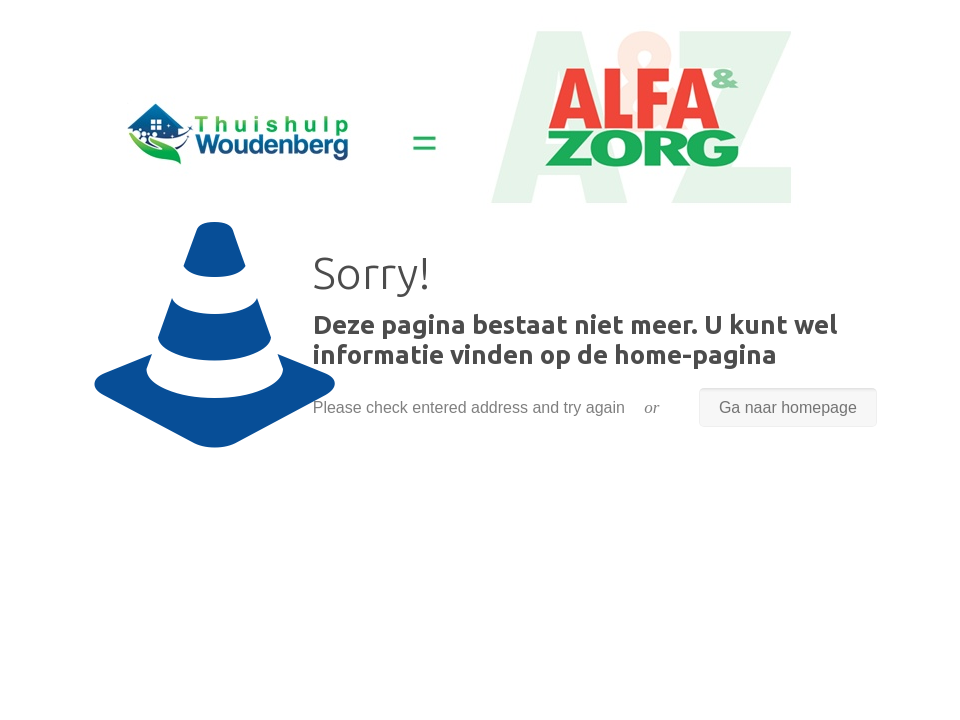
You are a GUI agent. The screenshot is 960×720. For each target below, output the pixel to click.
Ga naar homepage (788, 407)
